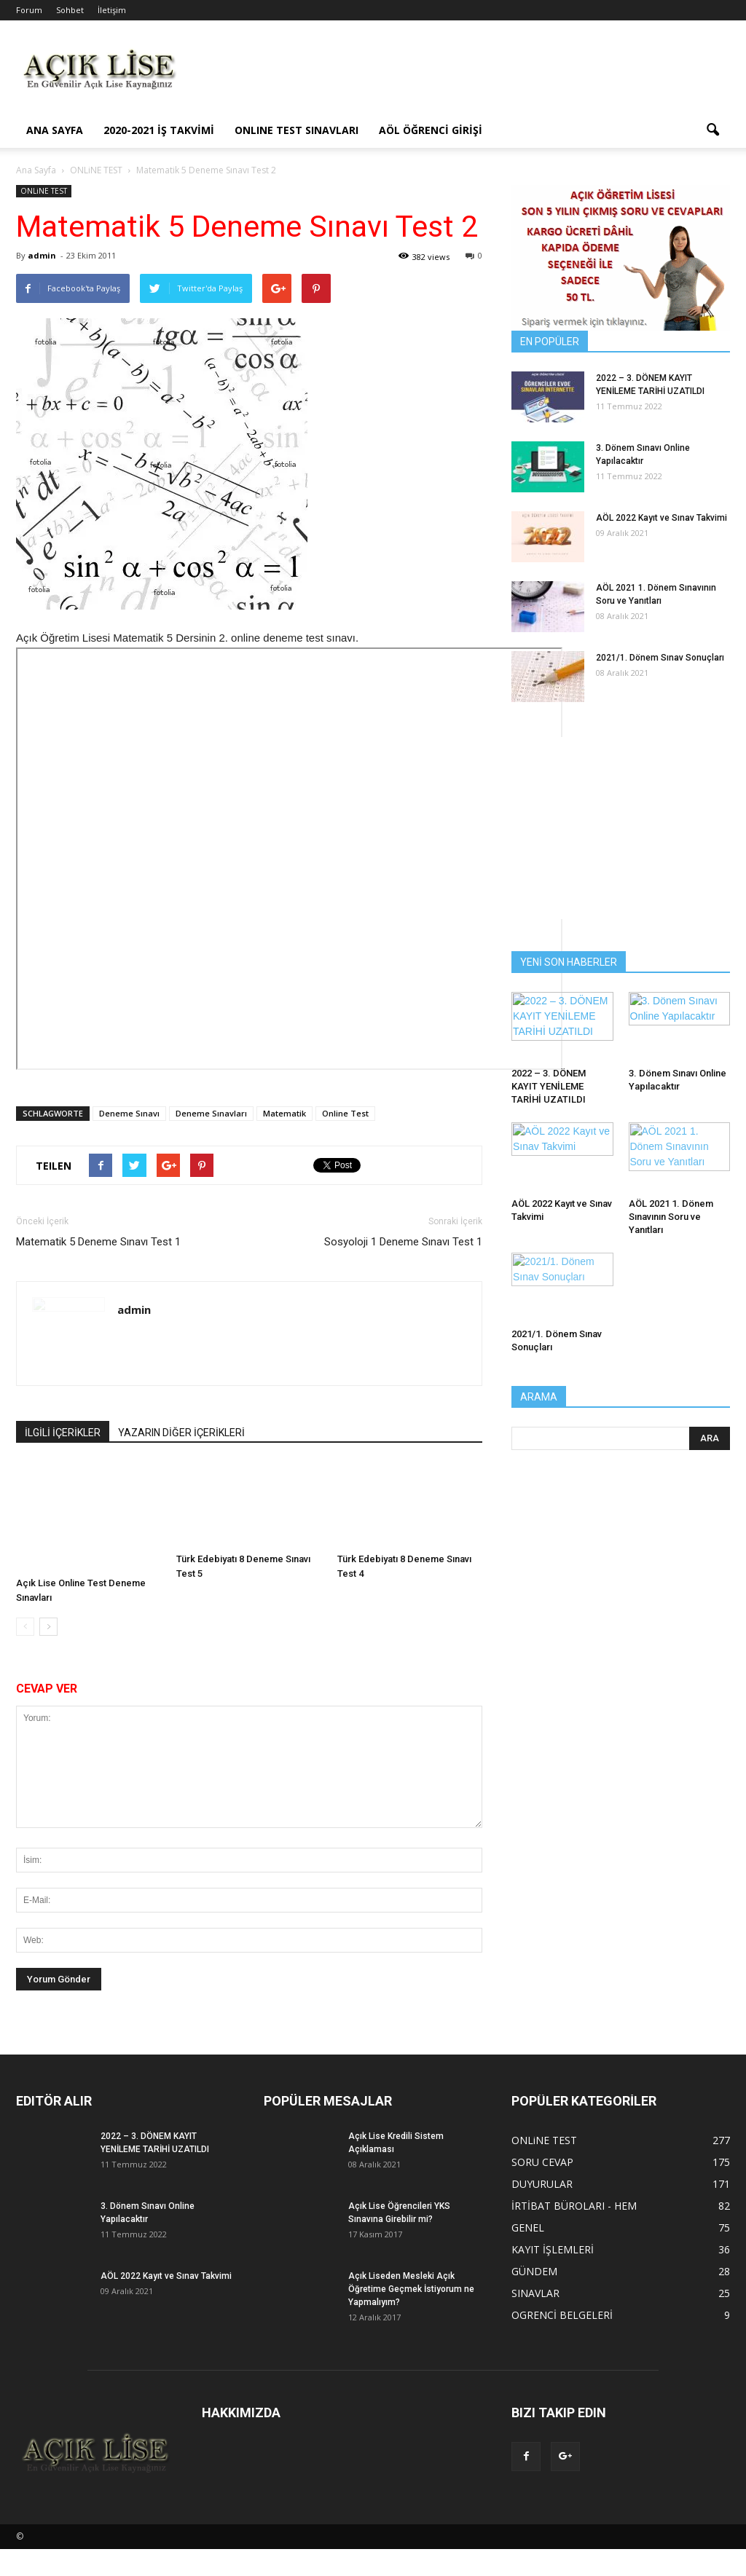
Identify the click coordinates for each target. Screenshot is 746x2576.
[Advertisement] (464, 73)
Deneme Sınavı (129, 1113)
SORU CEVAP (542, 2162)
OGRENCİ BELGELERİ (562, 2315)
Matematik (284, 1113)
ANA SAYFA (54, 130)
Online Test (345, 1113)
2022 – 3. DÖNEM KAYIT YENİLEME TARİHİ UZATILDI (548, 1086)
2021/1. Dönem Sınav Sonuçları (660, 658)
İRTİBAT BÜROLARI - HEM (574, 2206)
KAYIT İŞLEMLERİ (552, 2249)
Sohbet (70, 9)
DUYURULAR (542, 2184)
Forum (29, 9)
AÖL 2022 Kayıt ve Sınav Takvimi (661, 518)
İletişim (112, 9)
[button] (712, 130)
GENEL (527, 2227)
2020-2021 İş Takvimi (158, 130)
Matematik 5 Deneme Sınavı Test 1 (98, 1241)
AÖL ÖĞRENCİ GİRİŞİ (430, 130)
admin (42, 255)
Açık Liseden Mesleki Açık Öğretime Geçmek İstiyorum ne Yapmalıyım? (411, 2289)
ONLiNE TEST (43, 191)
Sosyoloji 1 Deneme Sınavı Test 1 (403, 1241)
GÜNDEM (534, 2271)
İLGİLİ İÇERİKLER (63, 1432)
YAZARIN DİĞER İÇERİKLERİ (181, 1432)
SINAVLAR (535, 2293)
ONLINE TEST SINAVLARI (296, 130)
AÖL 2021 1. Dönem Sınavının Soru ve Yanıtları (671, 1216)
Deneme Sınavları (211, 1113)
